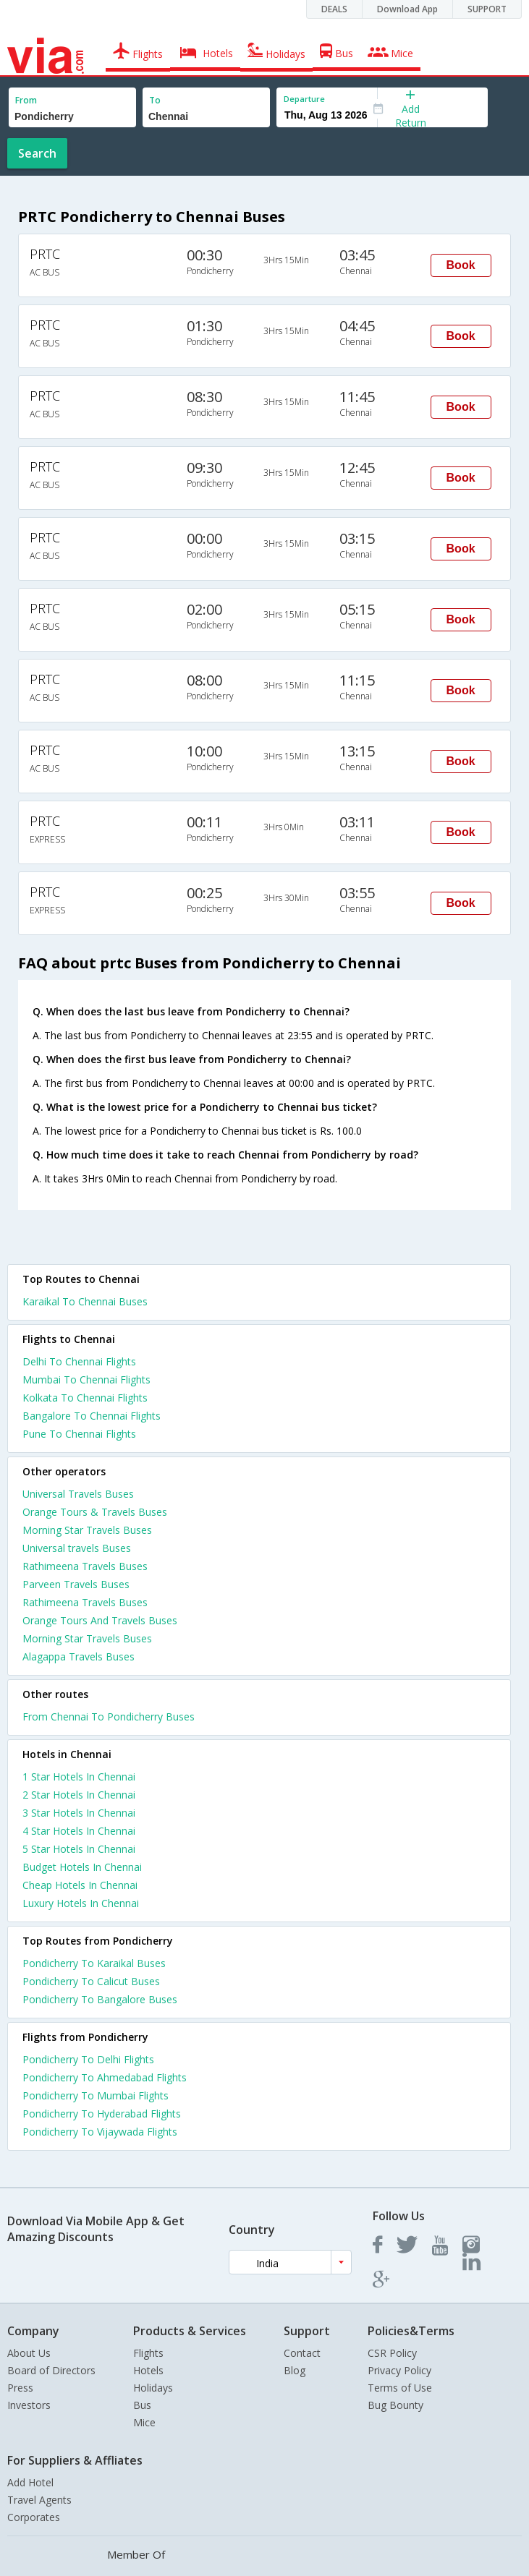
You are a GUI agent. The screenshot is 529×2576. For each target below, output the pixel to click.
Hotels (148, 2370)
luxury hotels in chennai (80, 1903)
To (155, 100)
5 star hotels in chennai (78, 1849)
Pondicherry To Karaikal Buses (94, 1963)
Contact (302, 2353)
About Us (29, 2353)
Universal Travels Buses (78, 1494)
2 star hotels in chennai (78, 1794)
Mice (144, 2422)
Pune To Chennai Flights (79, 1434)
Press (20, 2387)
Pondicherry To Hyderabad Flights (101, 2113)
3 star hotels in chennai (78, 1813)
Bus (142, 2405)
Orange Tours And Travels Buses (99, 1620)
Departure (304, 98)
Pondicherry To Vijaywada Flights (99, 2131)
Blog (294, 2370)
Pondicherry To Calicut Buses (91, 1981)
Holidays (153, 2387)
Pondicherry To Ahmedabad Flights (104, 2077)
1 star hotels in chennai (78, 1776)
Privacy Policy (399, 2370)
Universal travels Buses (76, 1548)
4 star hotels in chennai (78, 1831)
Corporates (33, 2517)
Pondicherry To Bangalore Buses (99, 1999)
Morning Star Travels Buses (87, 1530)
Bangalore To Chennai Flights (91, 1416)
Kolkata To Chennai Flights (85, 1397)
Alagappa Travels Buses (78, 1656)
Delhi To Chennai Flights (79, 1361)
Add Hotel (30, 2482)
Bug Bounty (395, 2405)
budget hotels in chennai (82, 1867)
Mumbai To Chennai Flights (86, 1379)
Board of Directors (51, 2370)
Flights (148, 2353)
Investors (29, 2405)
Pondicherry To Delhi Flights (88, 2059)
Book (461, 265)
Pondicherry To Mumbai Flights (95, 2095)
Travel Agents (39, 2500)
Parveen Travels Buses (76, 1584)
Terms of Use (400, 2387)
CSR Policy (392, 2353)
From (26, 100)
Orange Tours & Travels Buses (94, 1512)
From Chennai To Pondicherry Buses (108, 1716)
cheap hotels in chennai (79, 1885)
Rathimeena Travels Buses (85, 1566)
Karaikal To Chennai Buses (85, 1301)
